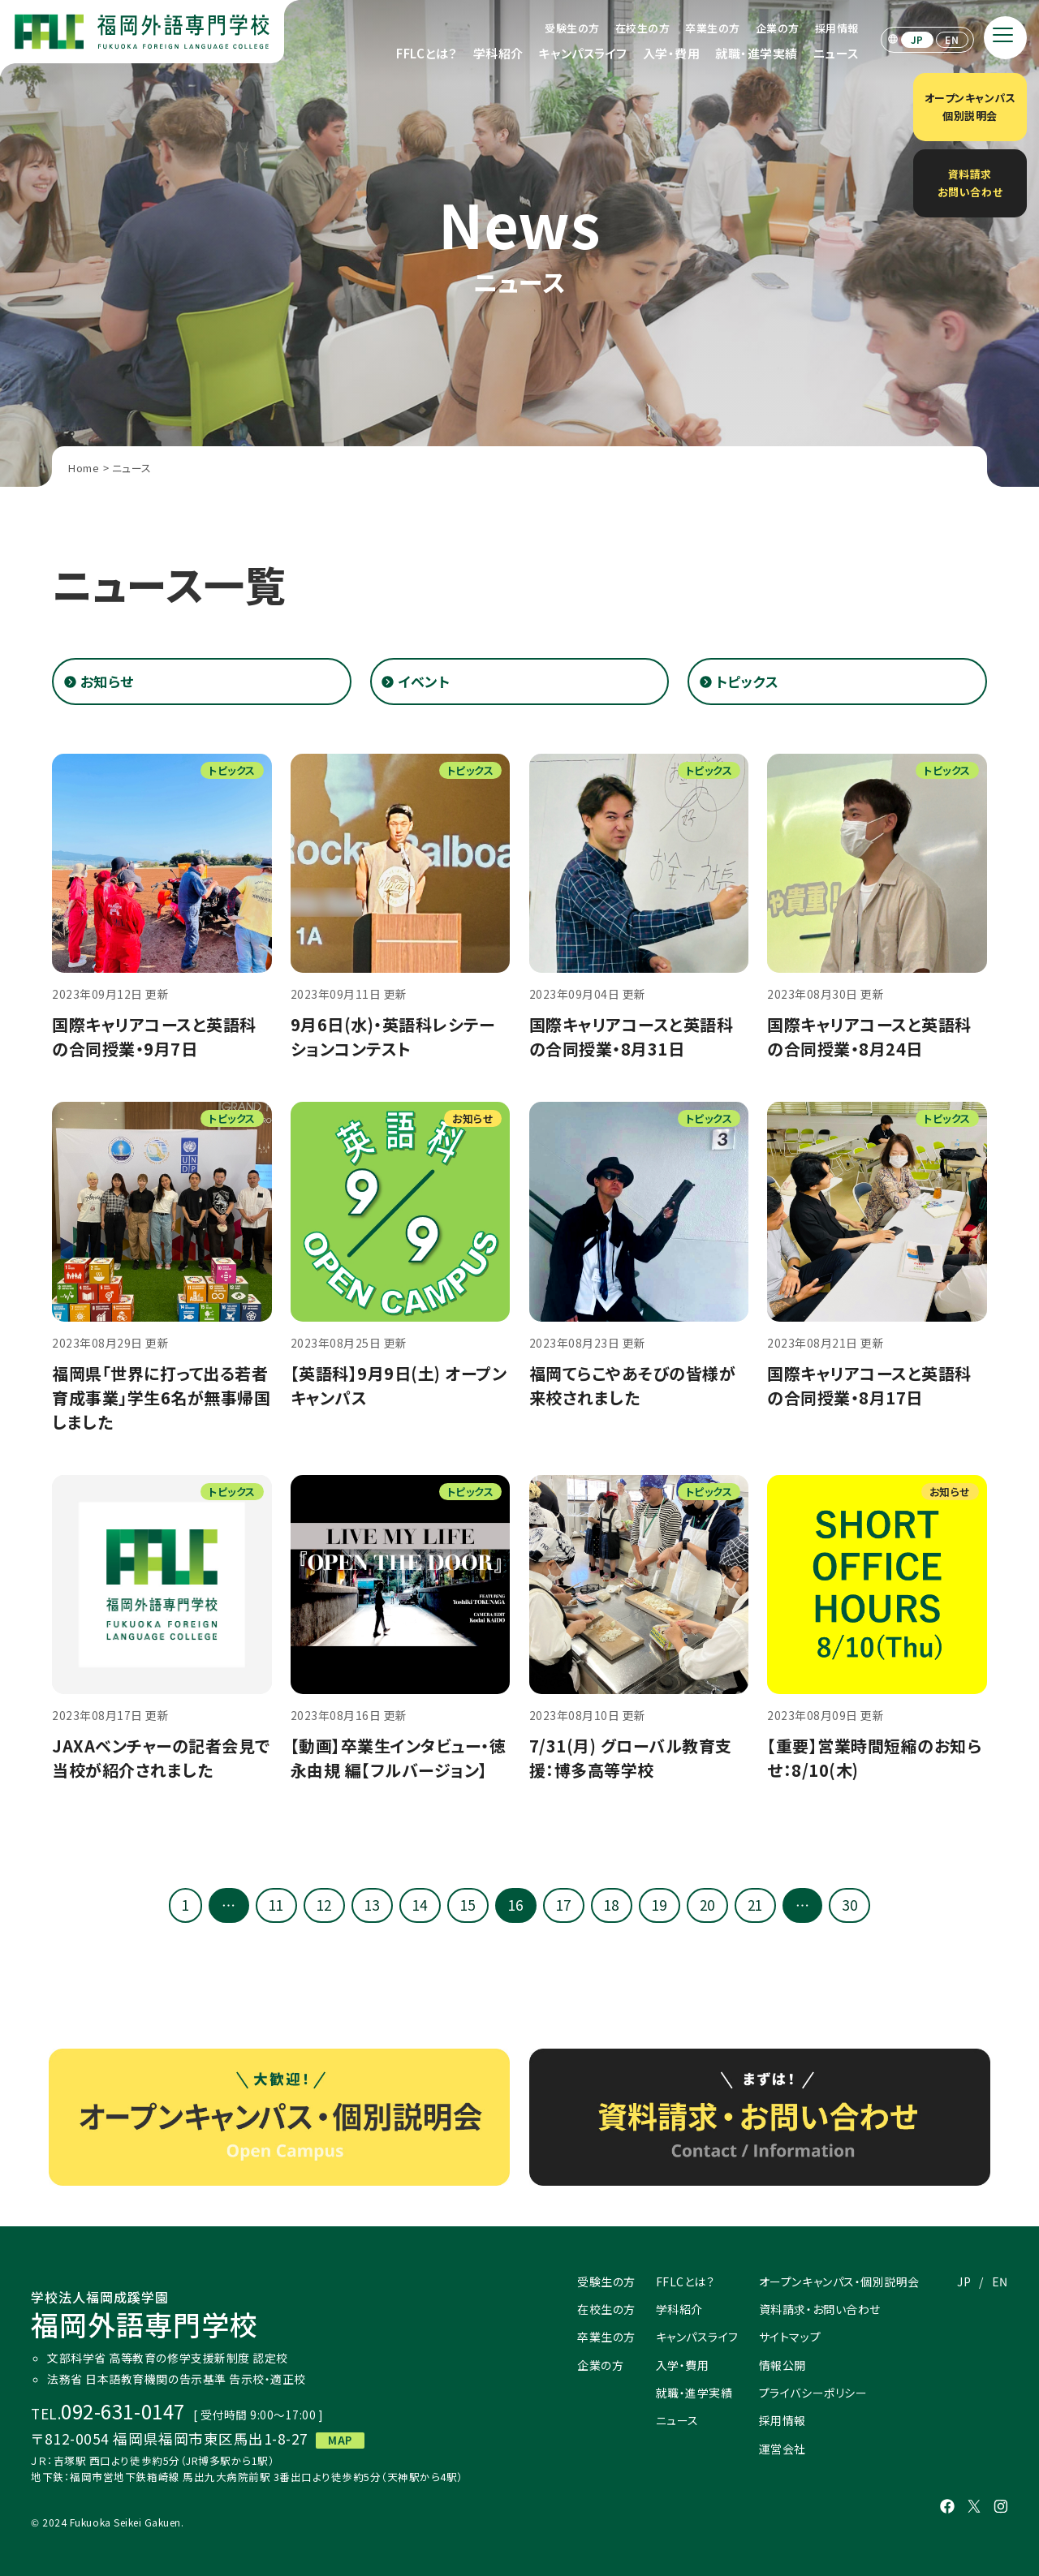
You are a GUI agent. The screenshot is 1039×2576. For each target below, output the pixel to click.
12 (324, 1904)
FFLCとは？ (427, 53)
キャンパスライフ (583, 53)
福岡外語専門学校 (144, 2315)
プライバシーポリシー (813, 2393)
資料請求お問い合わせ (970, 183)
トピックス (747, 681)
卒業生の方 (712, 28)
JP (917, 39)
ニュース (836, 53)
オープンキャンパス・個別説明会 (839, 2281)
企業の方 (778, 28)
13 (372, 1904)
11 (276, 1904)
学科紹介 (498, 53)
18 (611, 1904)
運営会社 (782, 2449)
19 (659, 1904)
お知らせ (107, 681)
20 (707, 1904)
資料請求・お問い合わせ (820, 2309)
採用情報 (837, 28)
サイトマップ (790, 2337)
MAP (340, 2440)
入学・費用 (672, 53)
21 (755, 1904)
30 (849, 1904)
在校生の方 (642, 28)
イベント (424, 681)
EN (952, 39)
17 (563, 1904)
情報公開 (782, 2365)
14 (420, 1904)
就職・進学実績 (756, 53)
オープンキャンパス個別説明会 (970, 106)
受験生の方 (572, 28)
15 (468, 1904)
